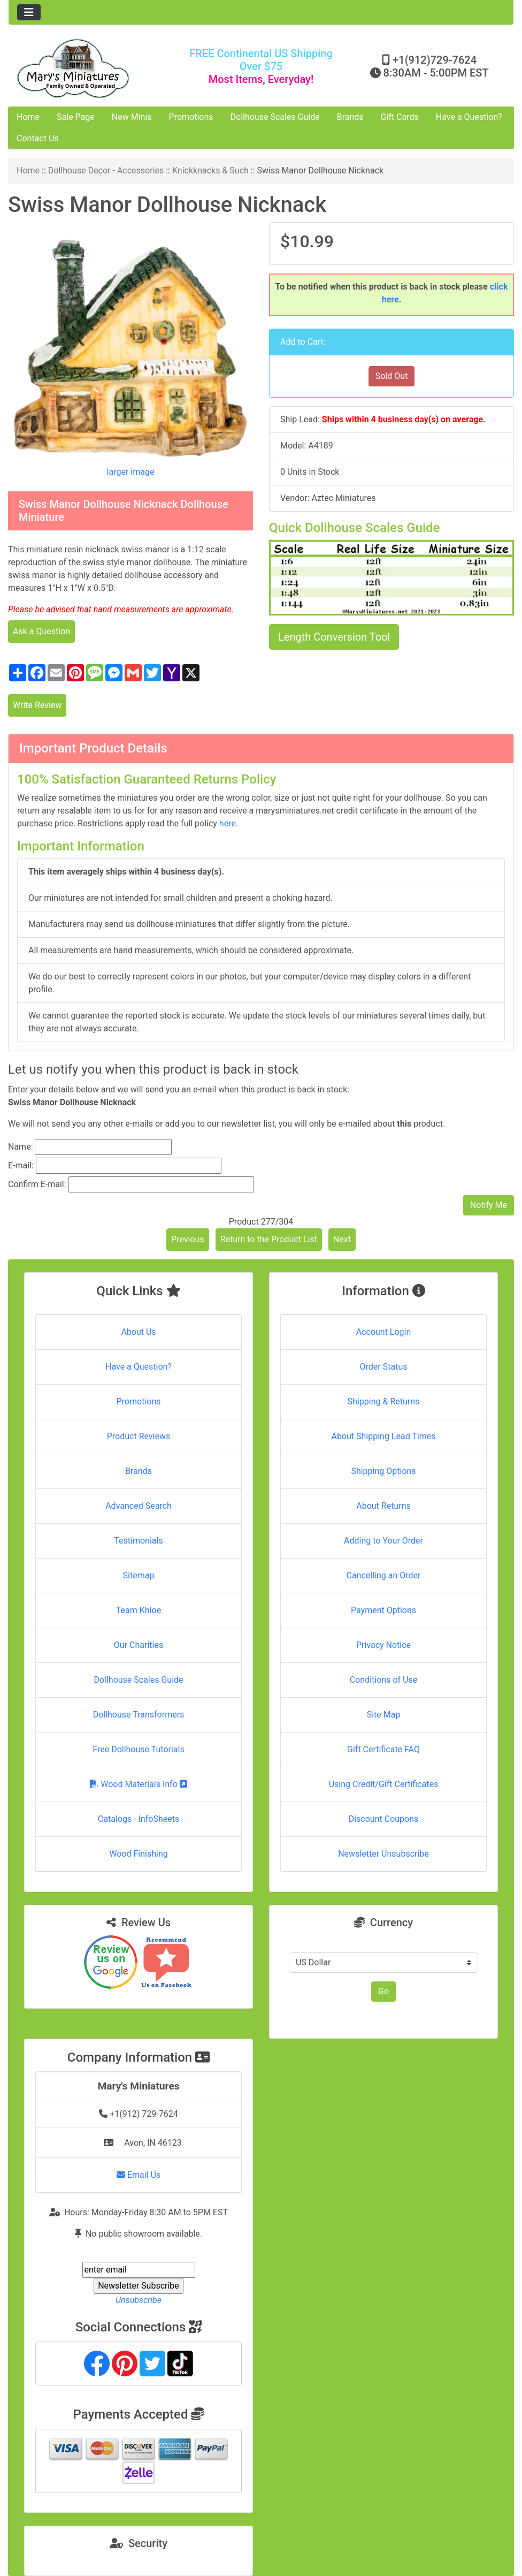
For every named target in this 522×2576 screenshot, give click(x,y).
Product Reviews (139, 1436)
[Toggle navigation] (29, 12)
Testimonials (138, 1541)
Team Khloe (138, 1610)
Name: (20, 1147)
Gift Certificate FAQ (383, 1749)
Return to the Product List (268, 1239)
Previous (187, 1239)
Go (383, 1991)
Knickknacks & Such (210, 170)
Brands (350, 117)
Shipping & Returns (384, 1401)
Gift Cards (400, 117)
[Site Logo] (93, 68)
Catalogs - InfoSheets (138, 1819)
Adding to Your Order (383, 1541)
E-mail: (21, 1165)
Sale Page (76, 117)
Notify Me (488, 1205)
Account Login (383, 1332)
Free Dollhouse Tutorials (138, 1749)
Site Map (384, 1714)
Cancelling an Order (384, 1575)
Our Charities (138, 1645)
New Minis (132, 117)
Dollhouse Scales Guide (275, 117)
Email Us (138, 2175)
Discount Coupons (384, 1819)
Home (28, 117)
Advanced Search (138, 1506)
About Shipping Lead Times (383, 1436)
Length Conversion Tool (334, 636)
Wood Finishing (138, 1854)
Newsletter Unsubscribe (383, 1854)
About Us (138, 1332)
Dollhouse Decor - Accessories (106, 170)
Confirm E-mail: (37, 1184)
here (227, 823)
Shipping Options (383, 1471)
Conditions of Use (383, 1680)
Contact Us (38, 138)
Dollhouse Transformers (139, 1714)
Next (342, 1239)
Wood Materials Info (138, 1784)
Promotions (191, 117)
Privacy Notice (383, 1645)
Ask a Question (41, 631)
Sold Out (391, 376)
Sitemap (139, 1575)
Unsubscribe (139, 2300)
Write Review (37, 705)
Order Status (384, 1367)
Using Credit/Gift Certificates (384, 1784)
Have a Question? (469, 117)
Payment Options (383, 1610)
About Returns (383, 1506)
